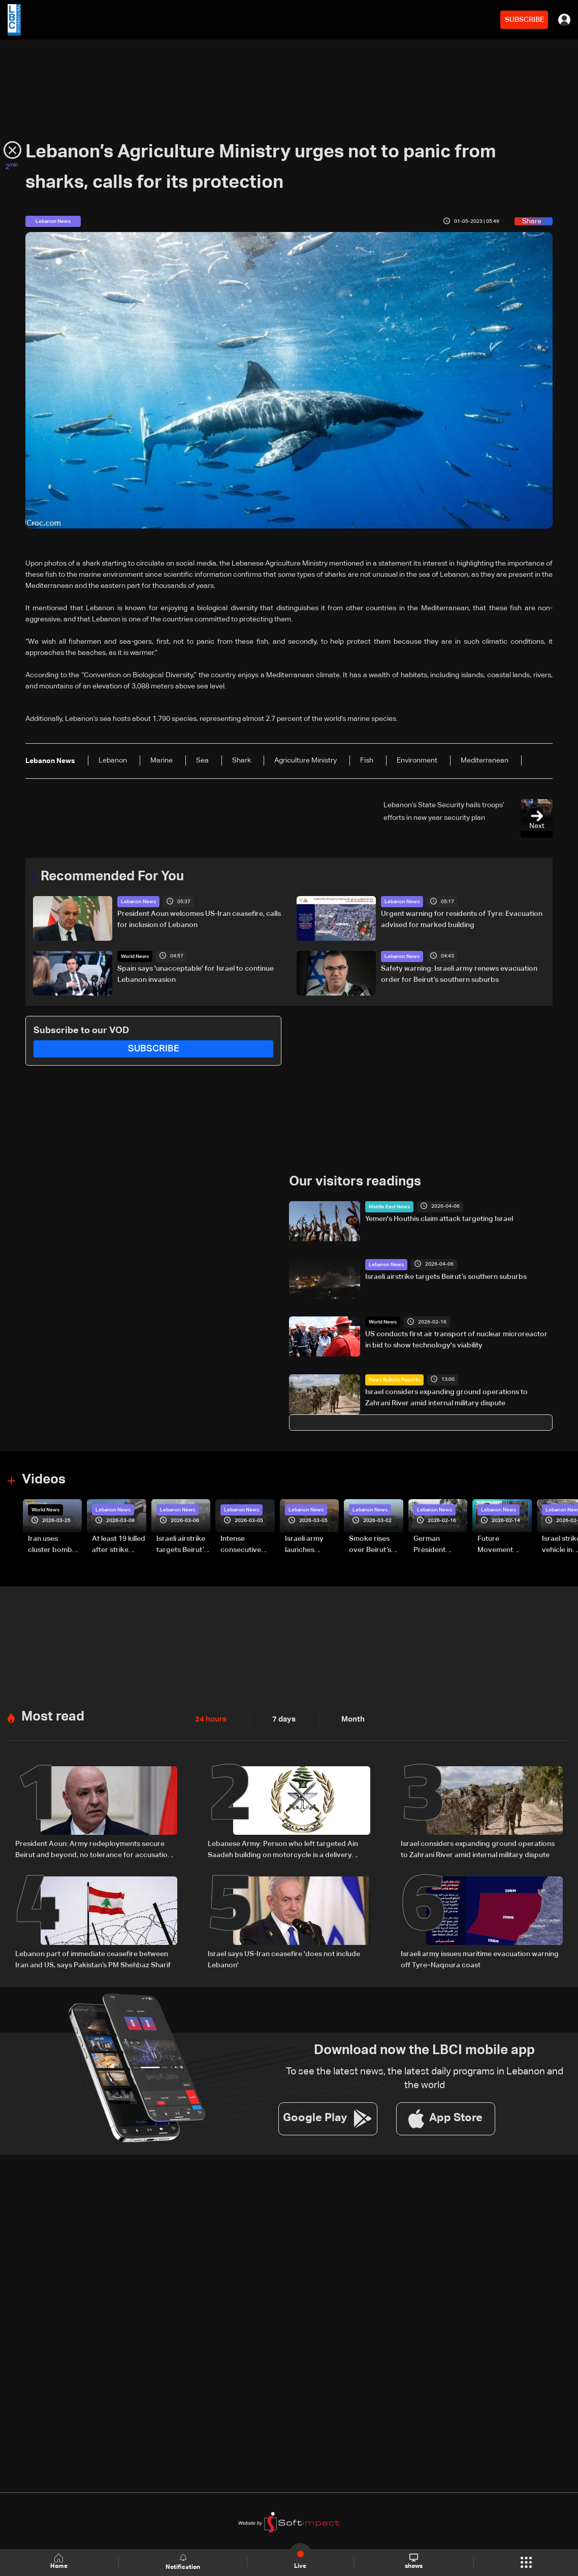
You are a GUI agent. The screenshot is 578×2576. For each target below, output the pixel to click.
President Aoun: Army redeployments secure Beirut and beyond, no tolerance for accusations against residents (95, 1850)
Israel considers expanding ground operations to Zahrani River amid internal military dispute (446, 1398)
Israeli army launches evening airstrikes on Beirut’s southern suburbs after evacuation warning (307, 1545)
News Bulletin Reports (394, 1379)
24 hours (209, 1719)
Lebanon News (138, 901)
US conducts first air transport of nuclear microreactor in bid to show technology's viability (456, 1340)
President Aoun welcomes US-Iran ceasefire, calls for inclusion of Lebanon (199, 919)
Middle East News (389, 1206)
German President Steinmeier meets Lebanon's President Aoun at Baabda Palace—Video (439, 1545)
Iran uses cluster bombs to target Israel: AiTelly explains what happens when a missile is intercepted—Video (54, 1545)
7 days (281, 1719)
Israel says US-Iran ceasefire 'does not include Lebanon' (284, 1959)
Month (349, 1719)
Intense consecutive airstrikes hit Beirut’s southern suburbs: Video (245, 1545)
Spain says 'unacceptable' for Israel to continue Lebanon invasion (195, 974)
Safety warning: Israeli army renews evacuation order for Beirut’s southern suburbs (459, 974)
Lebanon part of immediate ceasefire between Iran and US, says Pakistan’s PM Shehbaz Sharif (93, 1959)
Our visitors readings (355, 1181)
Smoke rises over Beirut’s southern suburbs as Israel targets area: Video (371, 1545)
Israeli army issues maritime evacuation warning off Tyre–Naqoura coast (480, 1959)
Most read (52, 1716)
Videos (44, 1479)
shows (413, 2562)
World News (135, 956)
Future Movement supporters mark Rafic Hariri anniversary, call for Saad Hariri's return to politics (504, 1545)
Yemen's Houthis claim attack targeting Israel (439, 1219)
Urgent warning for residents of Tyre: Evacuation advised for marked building (461, 919)
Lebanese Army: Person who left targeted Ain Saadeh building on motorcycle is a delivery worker (283, 1850)
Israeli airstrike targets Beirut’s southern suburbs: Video (181, 1545)
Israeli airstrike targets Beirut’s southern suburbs (446, 1276)
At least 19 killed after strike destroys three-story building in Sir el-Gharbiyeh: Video (118, 1545)
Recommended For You (112, 876)
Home (59, 2562)
